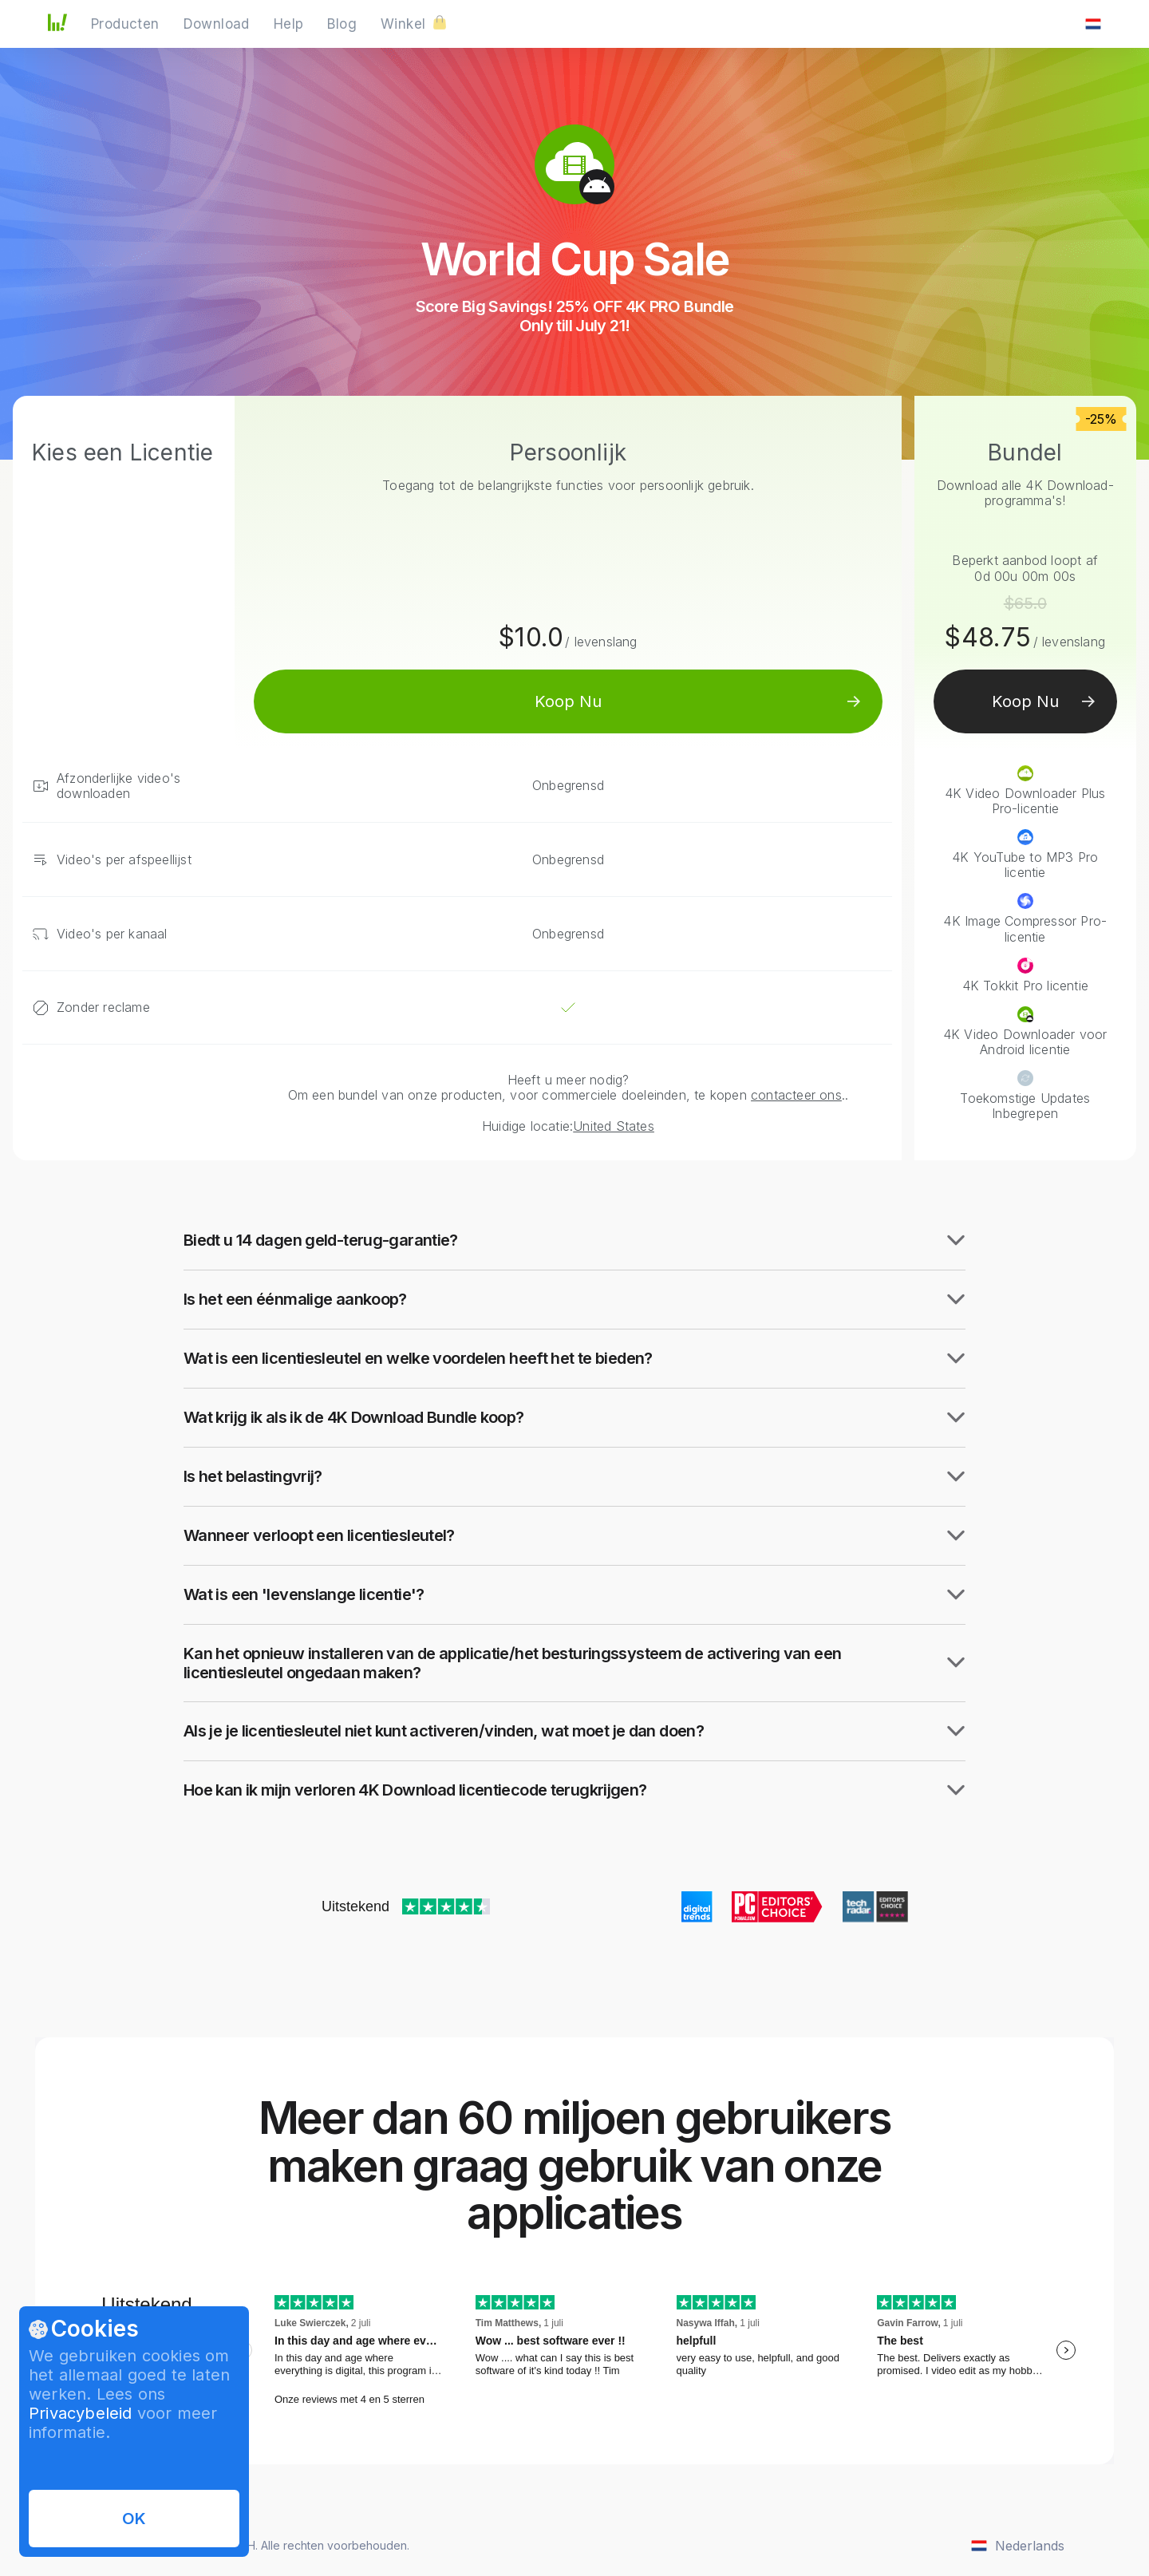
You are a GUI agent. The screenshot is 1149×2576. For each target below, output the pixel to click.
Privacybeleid (80, 2413)
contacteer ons (796, 1095)
